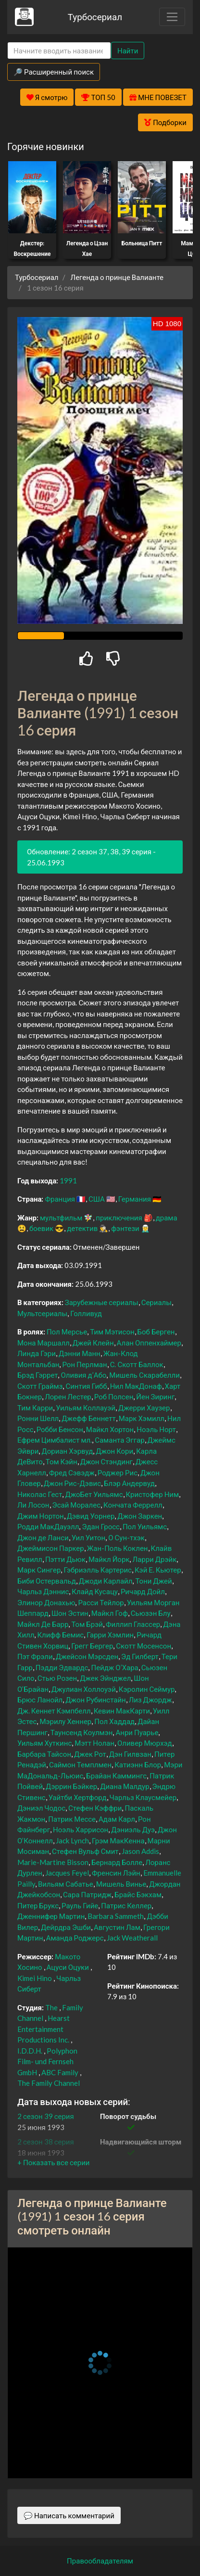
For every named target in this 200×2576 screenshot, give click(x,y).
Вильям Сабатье (65, 1883)
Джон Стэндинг (106, 1461)
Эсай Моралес (76, 1504)
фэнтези (125, 1228)
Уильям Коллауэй (85, 1407)
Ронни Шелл (38, 1418)
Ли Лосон (33, 1504)
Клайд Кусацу (95, 1591)
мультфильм (61, 1217)
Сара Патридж (87, 1894)
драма (166, 1217)
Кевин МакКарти (122, 1710)
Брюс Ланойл (39, 1699)
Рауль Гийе (80, 1905)
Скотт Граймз (39, 1386)
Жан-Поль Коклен (117, 1548)
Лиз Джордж (150, 1699)
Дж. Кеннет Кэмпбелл (54, 1710)
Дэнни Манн (79, 1353)
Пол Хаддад (114, 1721)
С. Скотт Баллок (136, 1364)
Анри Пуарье (136, 1732)
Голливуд (86, 1313)
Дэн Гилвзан (130, 1754)
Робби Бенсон (60, 1429)
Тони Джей (153, 1580)
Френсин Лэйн (116, 1872)
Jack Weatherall (132, 1937)
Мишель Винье (121, 1883)
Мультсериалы (42, 1313)
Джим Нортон (40, 1515)
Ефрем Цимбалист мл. (54, 1439)
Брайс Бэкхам (138, 1894)
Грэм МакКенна (118, 1840)
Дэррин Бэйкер (71, 1786)
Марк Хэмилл (141, 1418)
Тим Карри (35, 1407)
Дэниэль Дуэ (133, 1829)
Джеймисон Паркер (50, 1548)
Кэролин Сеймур (147, 1689)
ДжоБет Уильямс (94, 1494)
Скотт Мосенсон (143, 1645)
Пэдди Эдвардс (62, 1667)
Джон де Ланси (43, 1537)
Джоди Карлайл (106, 1580)
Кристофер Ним (152, 1494)
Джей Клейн (93, 1342)
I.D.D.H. (29, 2050)
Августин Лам (117, 1927)
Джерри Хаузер (144, 1407)
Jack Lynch (72, 1840)
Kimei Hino (34, 1978)
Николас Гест (39, 1494)
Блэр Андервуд (129, 1483)
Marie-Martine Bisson (52, 1862)
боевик (41, 1228)
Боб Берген (156, 1331)
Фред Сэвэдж (72, 1472)
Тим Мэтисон (112, 1331)
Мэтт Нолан (94, 1742)
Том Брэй (87, 1624)
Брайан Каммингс (116, 1775)
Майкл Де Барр (42, 1624)
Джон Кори (114, 1451)
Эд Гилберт (140, 1656)
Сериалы (156, 1302)
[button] (53, 2162)
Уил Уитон (88, 1537)
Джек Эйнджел (105, 1678)
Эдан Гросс (101, 1526)
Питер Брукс (38, 1905)
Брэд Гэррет (37, 1374)
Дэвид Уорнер (91, 1515)
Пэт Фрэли (35, 1656)
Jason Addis (140, 1851)
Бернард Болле (116, 1862)
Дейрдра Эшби (66, 1927)
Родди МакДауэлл (48, 1526)
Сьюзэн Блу (151, 1613)
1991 (68, 1180)
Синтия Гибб (86, 1386)
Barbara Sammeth (116, 1916)
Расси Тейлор (101, 1602)
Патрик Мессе (72, 1819)
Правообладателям (100, 2560)
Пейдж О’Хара (114, 1667)
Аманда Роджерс (75, 1937)
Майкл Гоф (109, 1613)
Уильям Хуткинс (44, 1742)
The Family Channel (48, 2083)
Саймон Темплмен (80, 1764)
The (51, 2007)
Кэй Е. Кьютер (158, 1569)
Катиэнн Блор (137, 1764)
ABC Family (59, 2072)
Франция (60, 1198)
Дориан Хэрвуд (67, 1451)
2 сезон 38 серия (45, 2141)
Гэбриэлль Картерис (97, 1569)
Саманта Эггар (119, 1439)
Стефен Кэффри (95, 1807)
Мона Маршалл (43, 1342)
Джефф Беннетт (88, 1418)
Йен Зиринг (155, 1396)
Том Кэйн (61, 1461)
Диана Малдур (124, 1786)
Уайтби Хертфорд (78, 1797)
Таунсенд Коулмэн (81, 1732)
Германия (134, 1198)
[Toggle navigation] (172, 17)
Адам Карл (117, 1819)
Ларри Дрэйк (154, 1559)
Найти (127, 50)
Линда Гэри (36, 1353)
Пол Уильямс (145, 1526)
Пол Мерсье (67, 1331)
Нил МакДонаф (136, 1386)
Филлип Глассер (133, 1624)
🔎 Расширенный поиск (53, 71)
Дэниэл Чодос (41, 1807)
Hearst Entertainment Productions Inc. (43, 2029)
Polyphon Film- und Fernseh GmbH (47, 2061)
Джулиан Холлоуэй (83, 1689)
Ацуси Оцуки (68, 1967)
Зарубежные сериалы (101, 1302)
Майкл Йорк (108, 1559)
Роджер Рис (118, 1472)
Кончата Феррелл (132, 1504)
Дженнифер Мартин (51, 1916)
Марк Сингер (39, 1569)
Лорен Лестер (68, 1396)
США (96, 1198)
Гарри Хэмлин (110, 1634)
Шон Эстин (69, 1613)
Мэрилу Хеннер (65, 1721)
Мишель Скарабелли (144, 1374)
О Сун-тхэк (126, 1537)
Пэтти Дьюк (65, 1559)
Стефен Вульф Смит (85, 1851)
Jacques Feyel (67, 1872)
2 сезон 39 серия (45, 2116)
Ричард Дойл (143, 1591)
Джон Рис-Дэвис (72, 1483)
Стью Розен (57, 1678)
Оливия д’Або (83, 1374)
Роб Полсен (114, 1396)
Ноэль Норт (156, 1429)
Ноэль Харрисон (80, 1829)
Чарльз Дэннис (43, 1591)
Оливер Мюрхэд (144, 1742)
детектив (82, 1228)
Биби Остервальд (46, 1580)
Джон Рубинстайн (95, 1699)
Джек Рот (90, 1754)
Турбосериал (95, 16)
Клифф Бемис (60, 1634)
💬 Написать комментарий (69, 2515)
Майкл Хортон (110, 1429)
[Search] (59, 51)
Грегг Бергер (92, 1645)
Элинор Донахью (46, 1602)
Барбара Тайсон (44, 1754)
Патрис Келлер (126, 1905)
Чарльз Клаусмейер (143, 1797)
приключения (119, 1217)
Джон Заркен (139, 1515)
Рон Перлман (84, 1364)
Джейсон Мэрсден (87, 1656)
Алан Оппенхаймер (149, 1342)
